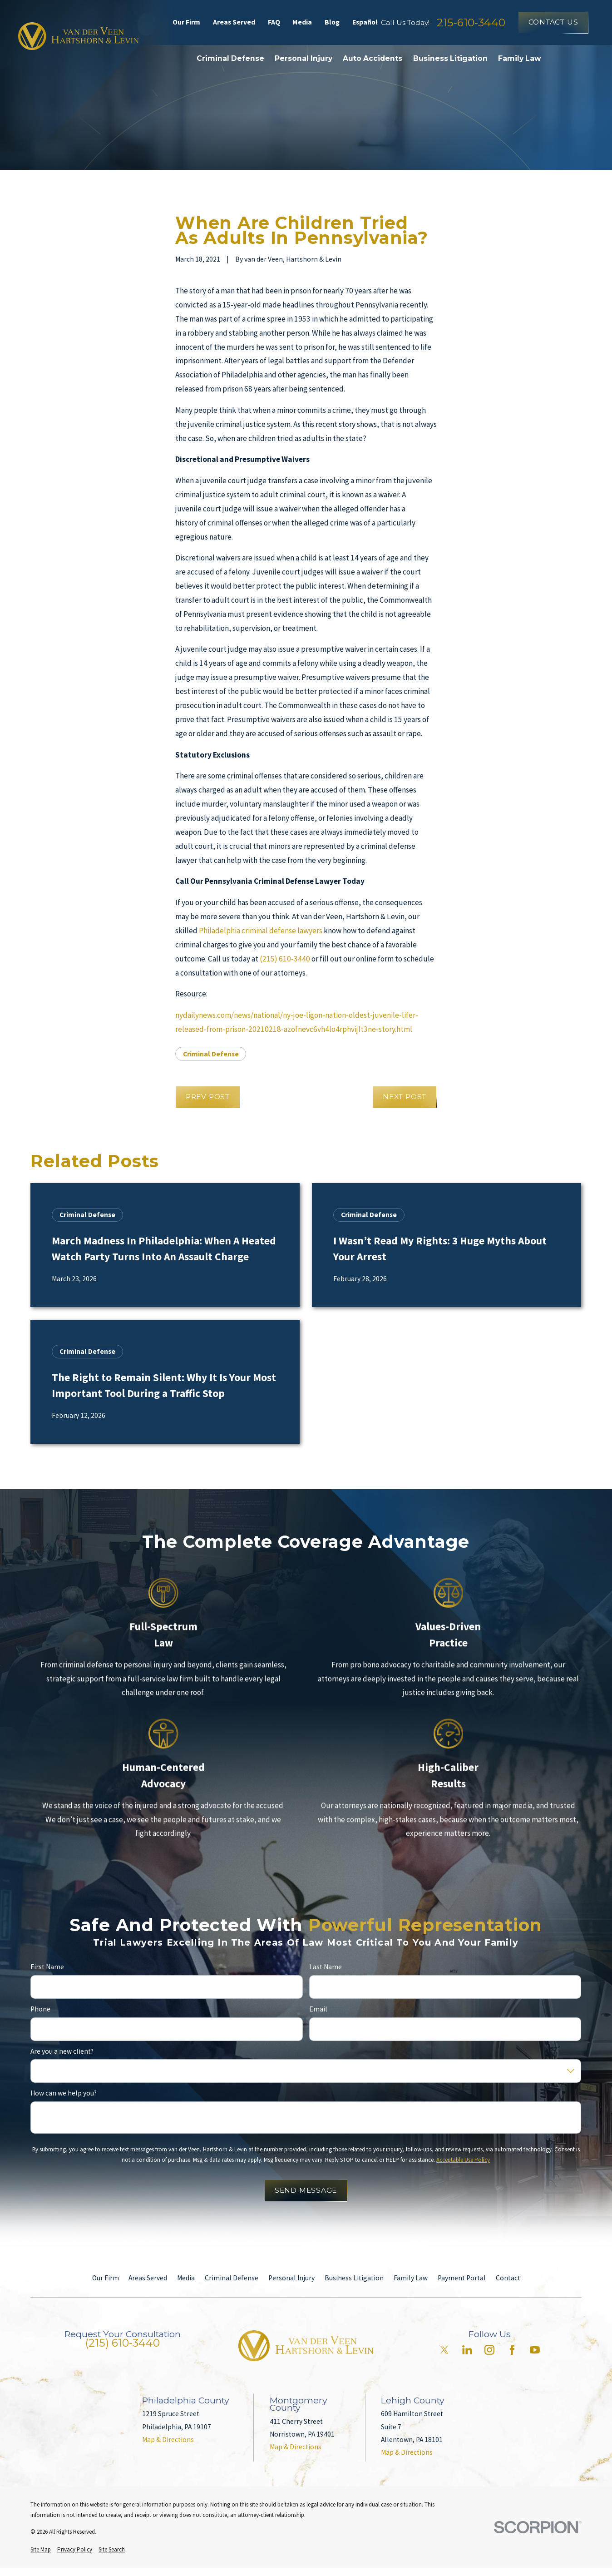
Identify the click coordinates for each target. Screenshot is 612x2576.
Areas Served (234, 22)
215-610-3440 (471, 22)
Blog (332, 22)
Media (302, 22)
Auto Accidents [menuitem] (372, 58)
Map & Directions (168, 2439)
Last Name (325, 1967)
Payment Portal (462, 2278)
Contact (508, 2278)
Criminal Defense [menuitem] (230, 58)
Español (365, 22)
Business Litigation (354, 2278)
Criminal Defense (211, 1054)
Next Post (404, 1096)
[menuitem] (40, 2549)
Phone (40, 2009)
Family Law (411, 2278)
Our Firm (186, 22)
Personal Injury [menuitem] (303, 58)
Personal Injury (291, 2278)
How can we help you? (63, 2093)
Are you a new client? (62, 2051)
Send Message (306, 2190)
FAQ (274, 22)
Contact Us (553, 22)
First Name (47, 1967)
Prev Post (208, 1096)
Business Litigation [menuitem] (450, 58)
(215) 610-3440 (285, 959)
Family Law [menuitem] (519, 58)
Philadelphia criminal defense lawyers (260, 931)
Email (318, 2009)
